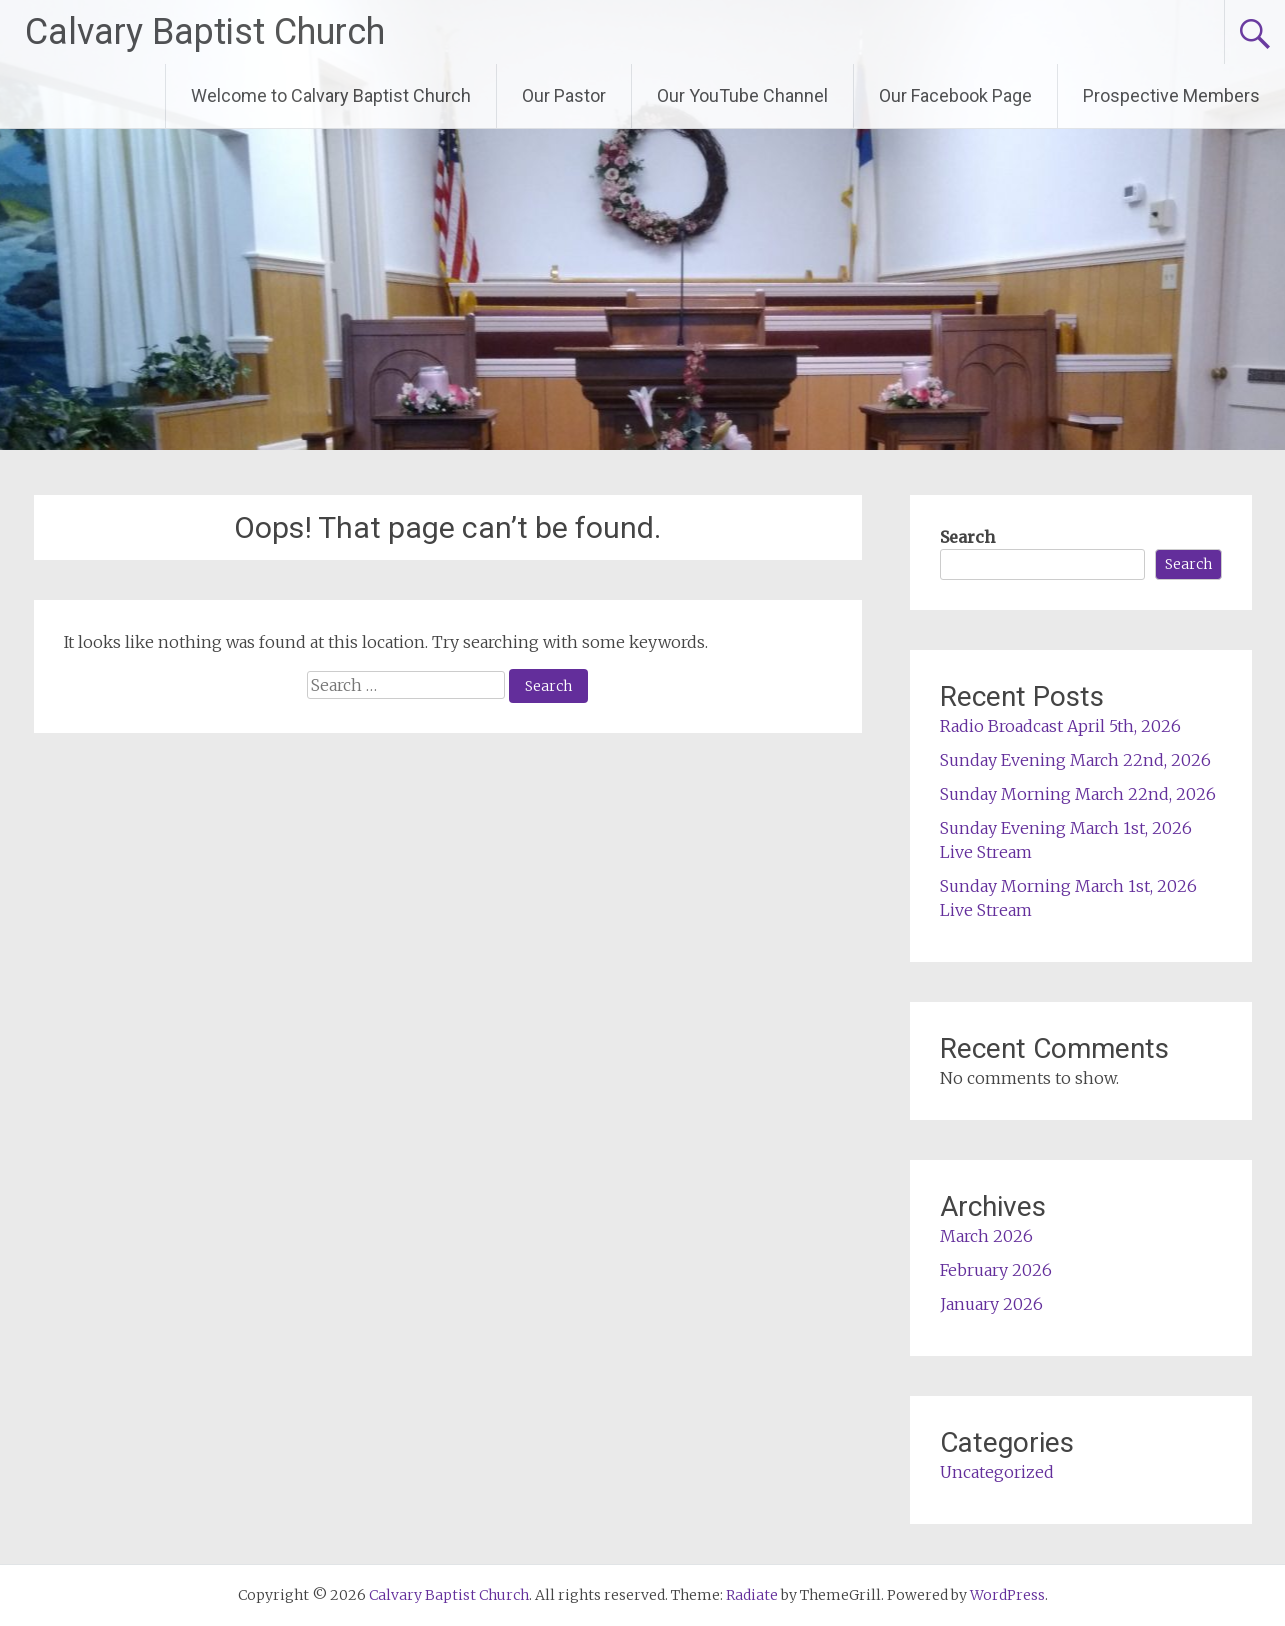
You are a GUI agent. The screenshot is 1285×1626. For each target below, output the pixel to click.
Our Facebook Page (955, 95)
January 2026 (991, 1304)
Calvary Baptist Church (205, 32)
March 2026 (986, 1236)
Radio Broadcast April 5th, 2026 (1060, 726)
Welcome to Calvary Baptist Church (331, 95)
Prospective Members (1171, 95)
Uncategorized (997, 1472)
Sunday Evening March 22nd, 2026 (1075, 760)
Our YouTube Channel (742, 95)
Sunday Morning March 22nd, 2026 (1078, 794)
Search (967, 537)
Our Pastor (564, 95)
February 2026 (996, 1270)
